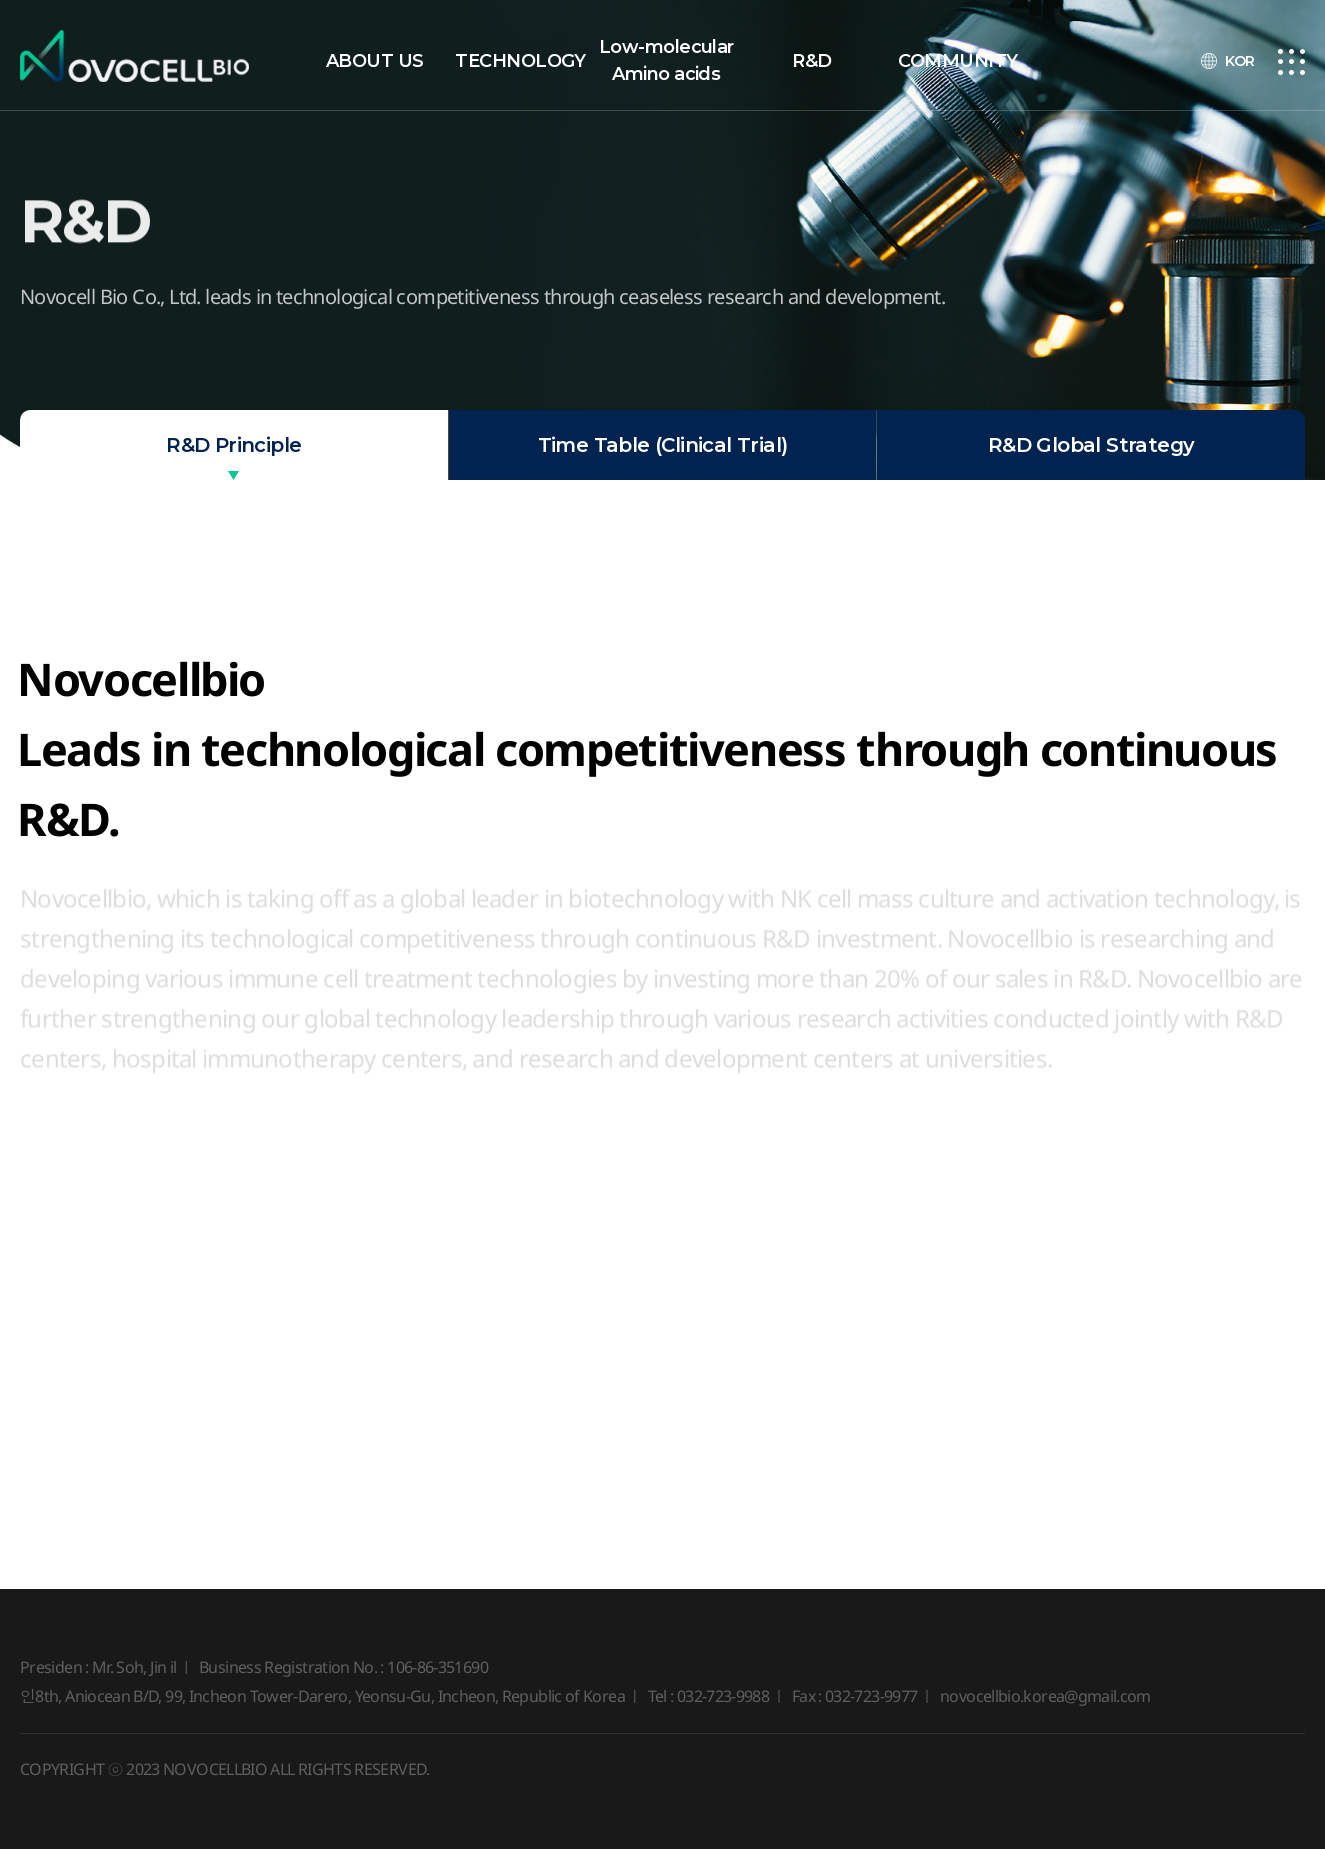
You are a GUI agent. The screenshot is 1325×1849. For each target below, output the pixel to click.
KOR (1240, 61)
